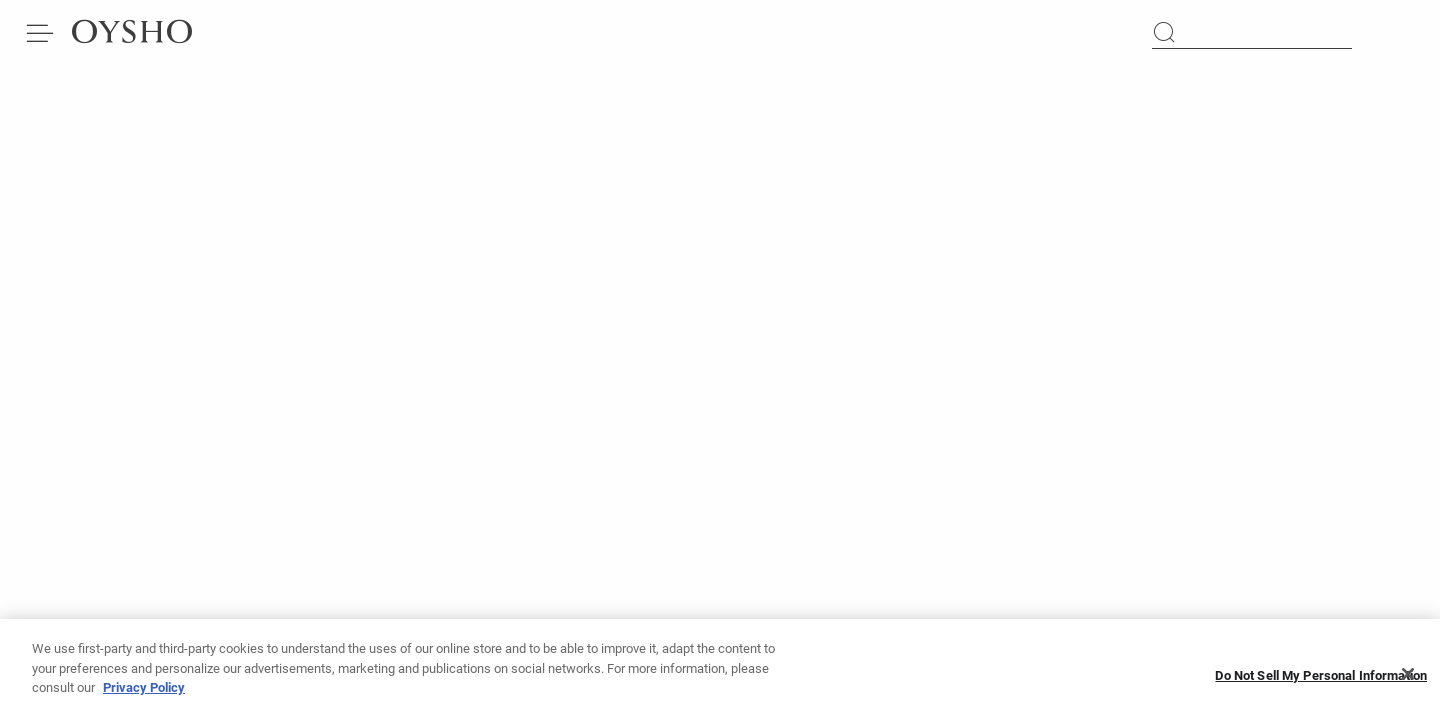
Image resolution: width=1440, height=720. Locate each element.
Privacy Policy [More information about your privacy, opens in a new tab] (144, 692)
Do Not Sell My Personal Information (1321, 680)
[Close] (1408, 680)
